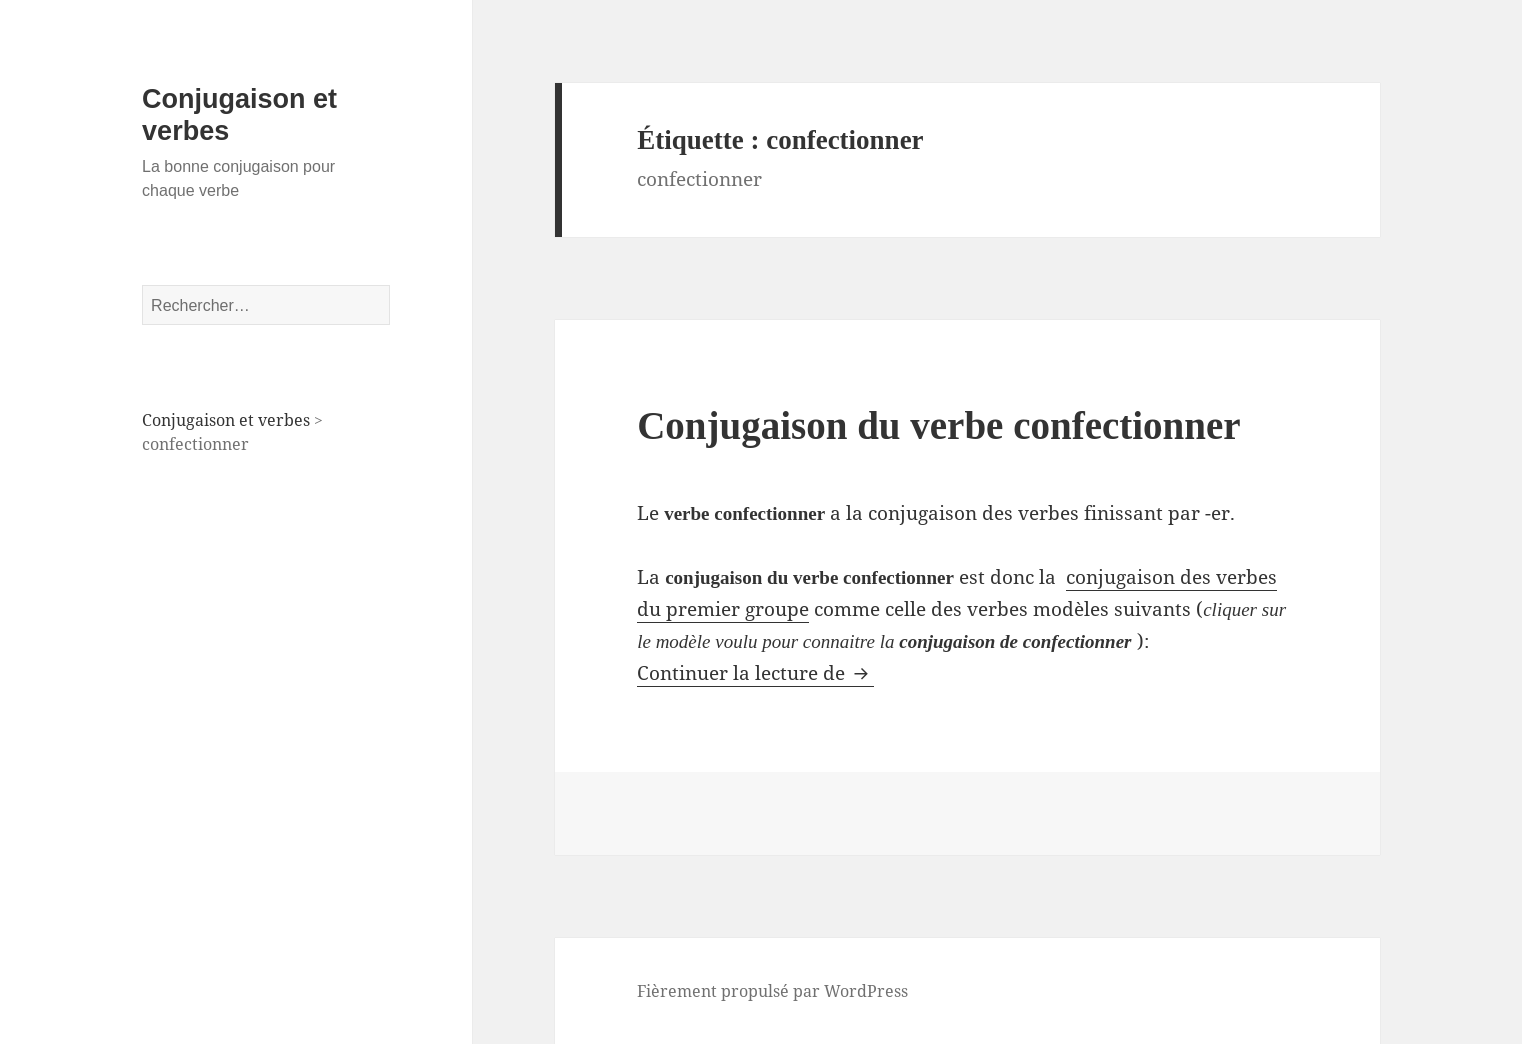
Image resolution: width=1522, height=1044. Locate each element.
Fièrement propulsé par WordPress (772, 991)
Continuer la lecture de (755, 673)
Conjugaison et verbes (226, 420)
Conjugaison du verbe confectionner (938, 425)
